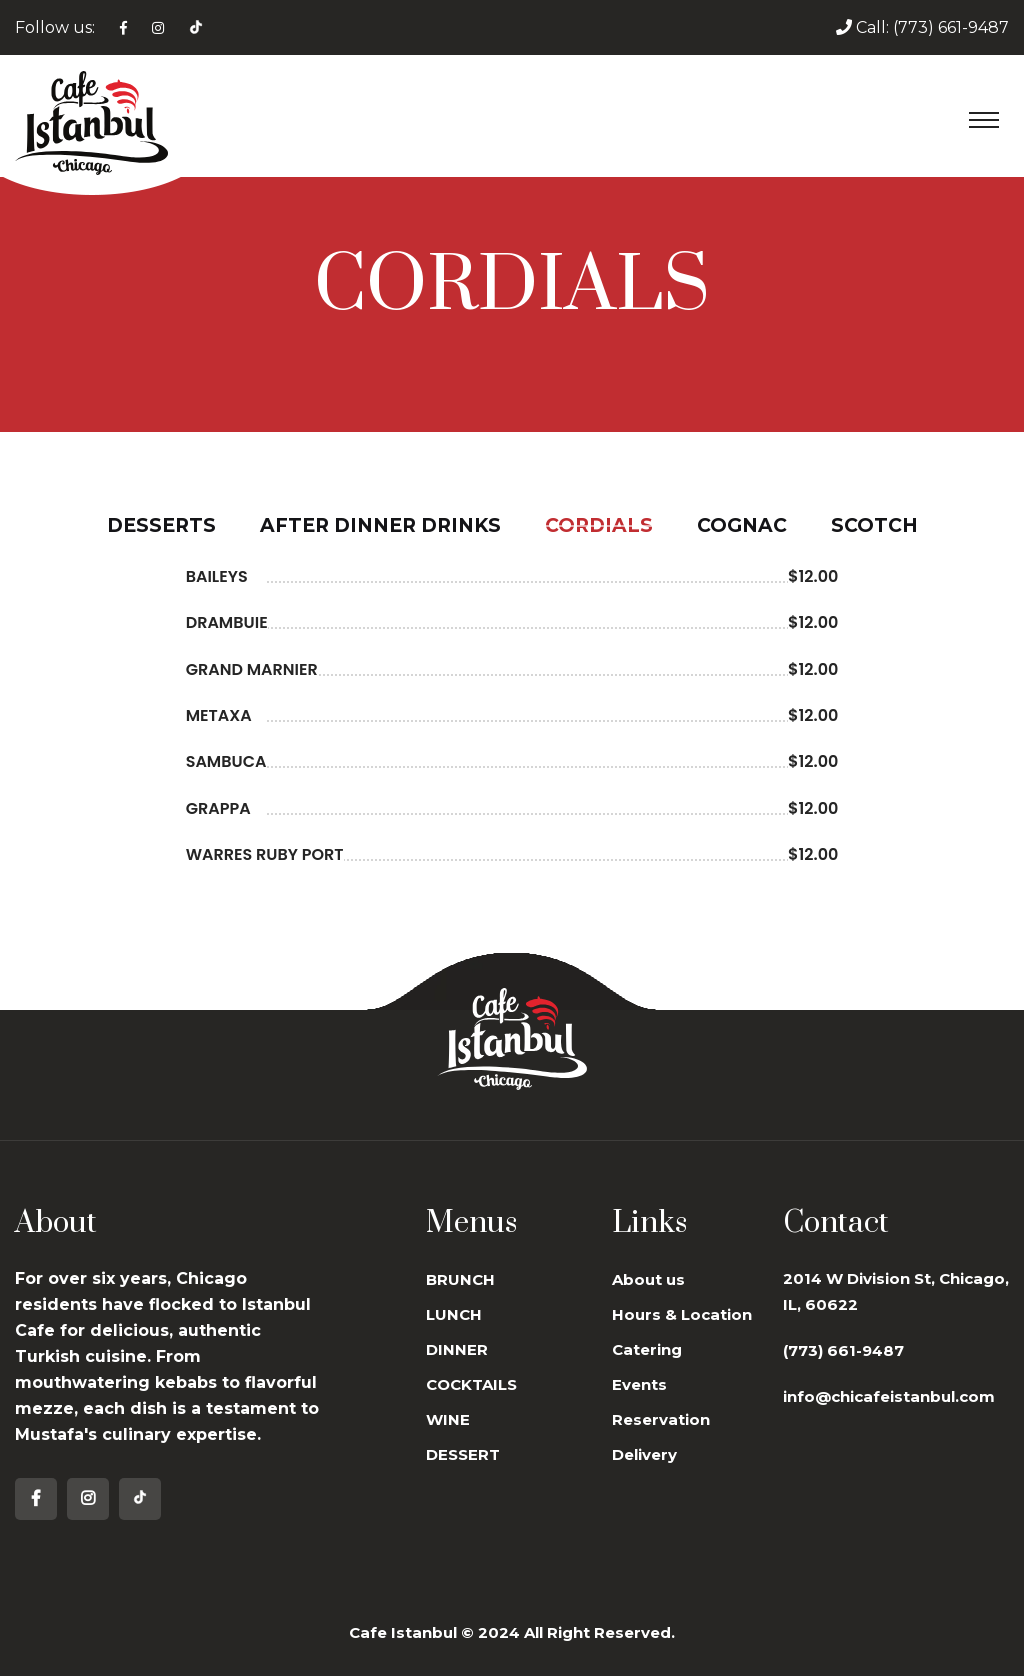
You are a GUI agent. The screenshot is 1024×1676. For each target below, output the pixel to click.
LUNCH (454, 1314)
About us (648, 1279)
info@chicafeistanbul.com (889, 1396)
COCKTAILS (471, 1384)
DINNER (457, 1349)
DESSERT (463, 1454)
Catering (647, 1349)
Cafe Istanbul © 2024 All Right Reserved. (512, 1632)
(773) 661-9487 (951, 27)
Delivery (644, 1454)
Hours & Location (682, 1314)
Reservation (661, 1419)
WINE (448, 1419)
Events (639, 1384)
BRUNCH (460, 1279)
